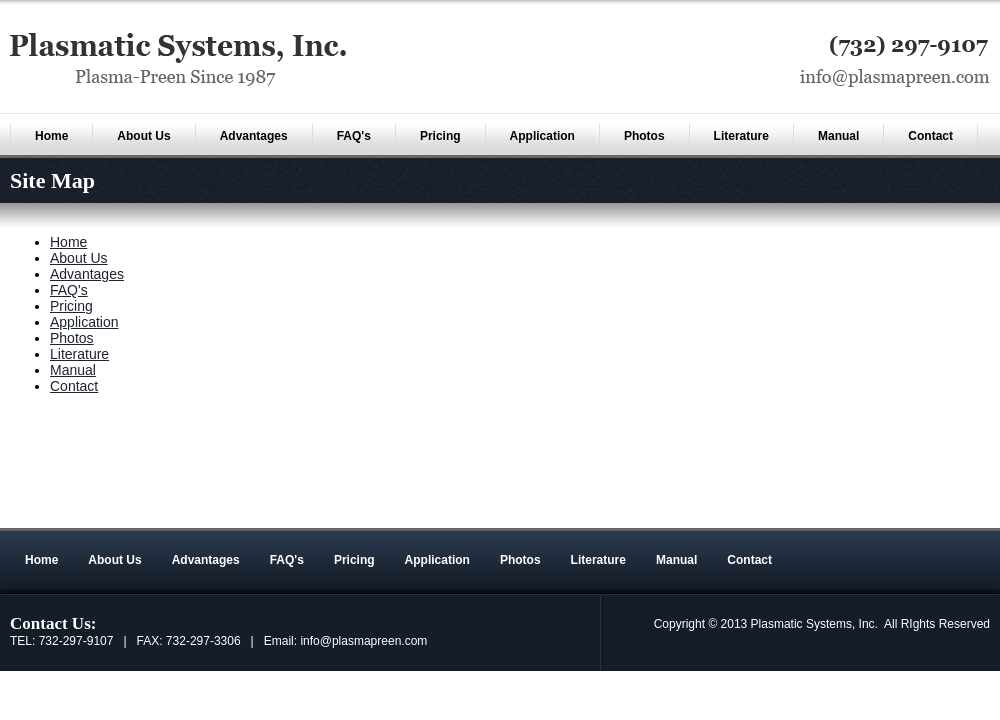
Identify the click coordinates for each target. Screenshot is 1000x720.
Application (542, 136)
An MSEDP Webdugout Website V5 (823, 518)
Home (51, 136)
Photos (644, 136)
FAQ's (354, 136)
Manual (838, 136)
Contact (930, 136)
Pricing (440, 136)
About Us (143, 136)
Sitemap (956, 518)
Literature (741, 136)
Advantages (254, 136)
